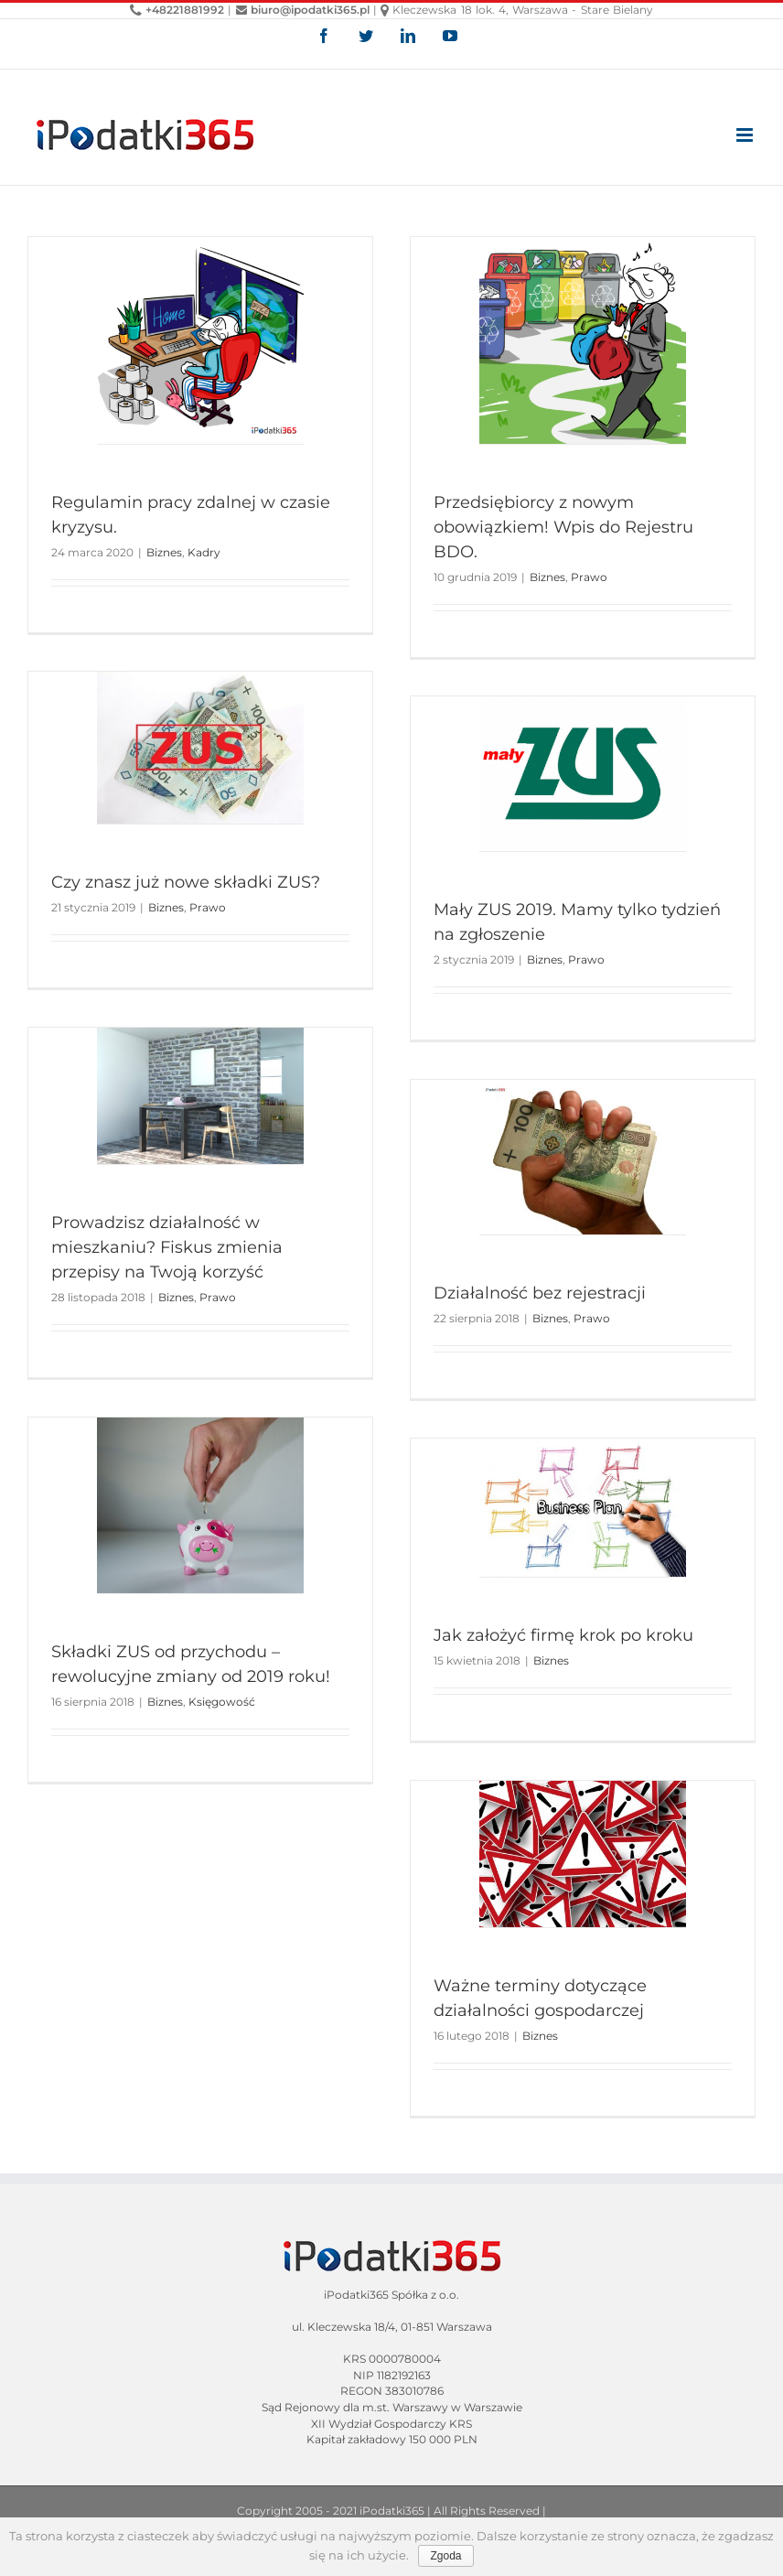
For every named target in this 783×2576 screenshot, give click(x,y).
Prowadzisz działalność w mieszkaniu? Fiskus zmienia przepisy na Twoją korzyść (167, 1247)
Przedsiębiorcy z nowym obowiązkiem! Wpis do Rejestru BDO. (563, 527)
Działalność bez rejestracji (540, 1293)
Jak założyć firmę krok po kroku (563, 1635)
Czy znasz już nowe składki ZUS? (185, 882)
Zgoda (445, 2555)
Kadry (204, 552)
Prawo (589, 577)
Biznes (164, 552)
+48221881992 (177, 9)
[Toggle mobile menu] (746, 135)
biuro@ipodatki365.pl (303, 9)
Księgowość (221, 1701)
